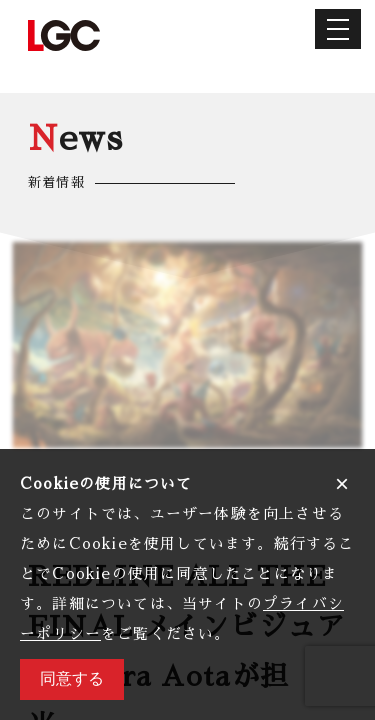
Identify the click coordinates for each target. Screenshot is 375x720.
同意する (72, 678)
